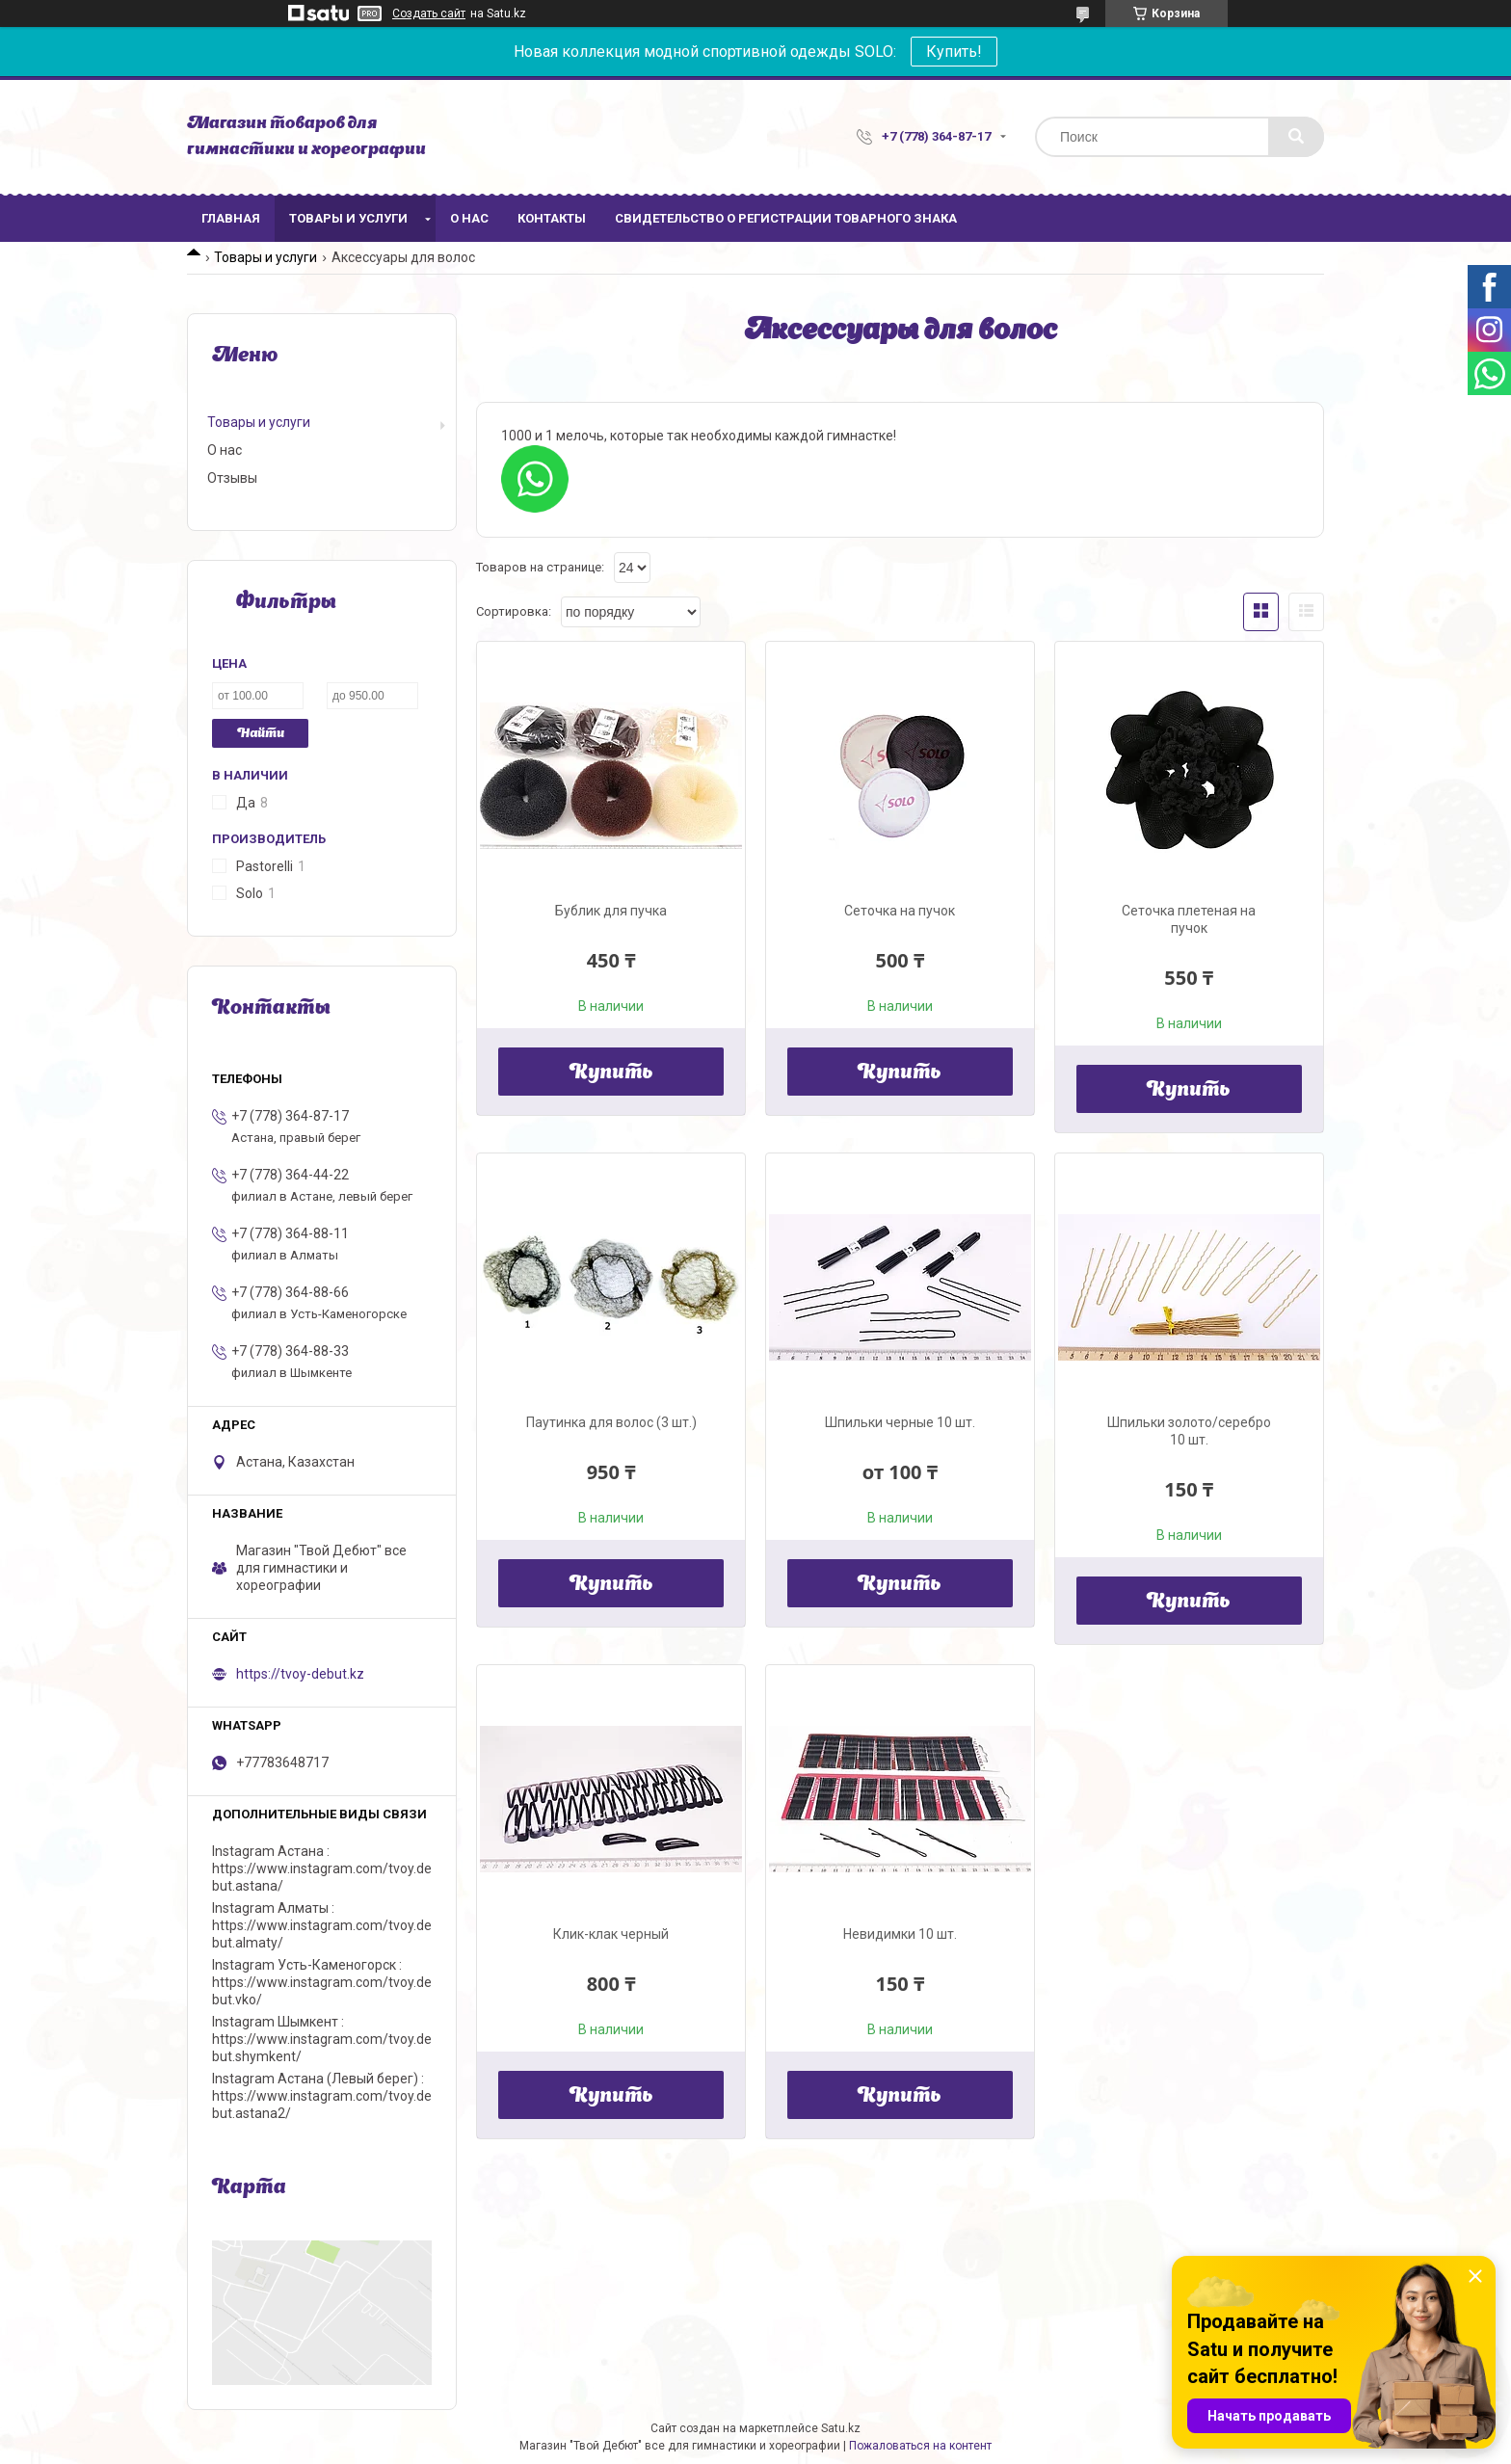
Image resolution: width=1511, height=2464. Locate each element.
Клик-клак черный (611, 1934)
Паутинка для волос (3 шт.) (611, 1422)
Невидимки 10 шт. (900, 1934)
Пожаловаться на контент (920, 2445)
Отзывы (232, 478)
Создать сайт (428, 13)
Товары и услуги (348, 218)
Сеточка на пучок (899, 910)
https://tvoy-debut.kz (300, 1674)
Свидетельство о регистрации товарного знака (786, 218)
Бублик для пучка (611, 910)
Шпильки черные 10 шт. (900, 1422)
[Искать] (1296, 137)
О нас (469, 218)
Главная (230, 218)
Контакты (551, 218)
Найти (260, 734)
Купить (611, 1073)
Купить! (954, 51)
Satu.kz (841, 2428)
